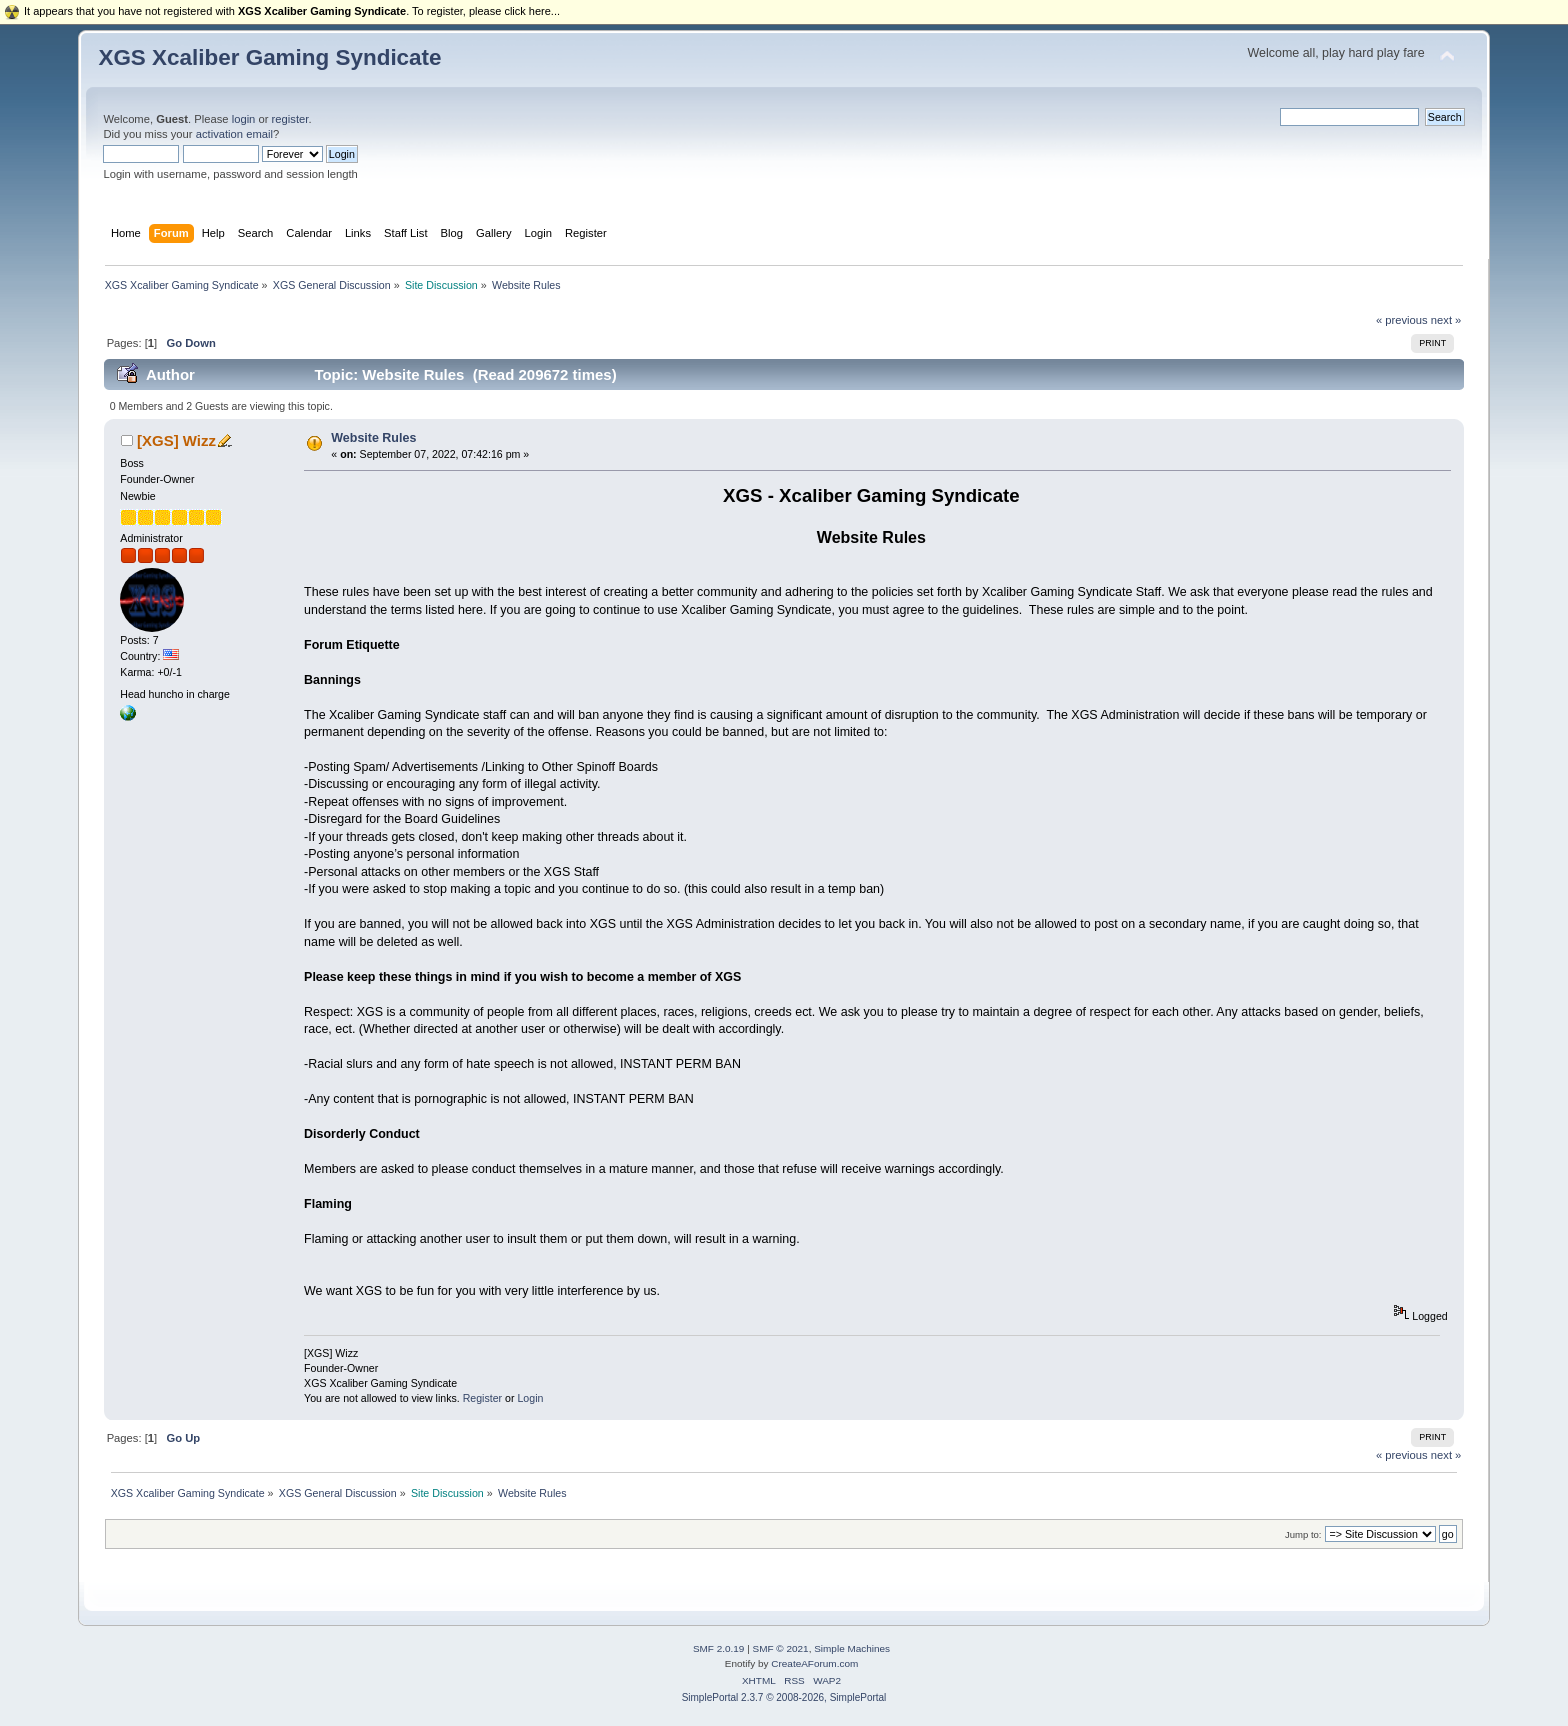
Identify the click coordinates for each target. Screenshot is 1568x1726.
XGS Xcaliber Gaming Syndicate (269, 57)
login (244, 119)
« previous (1402, 320)
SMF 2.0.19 (719, 1648)
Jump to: (1303, 1534)
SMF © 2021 (781, 1648)
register (290, 119)
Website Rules (373, 438)
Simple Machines (852, 1648)
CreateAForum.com (814, 1663)
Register (482, 1398)
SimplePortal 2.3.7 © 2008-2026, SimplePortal (784, 1697)
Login (530, 1398)
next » (1446, 320)
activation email (234, 134)
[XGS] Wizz (176, 440)
